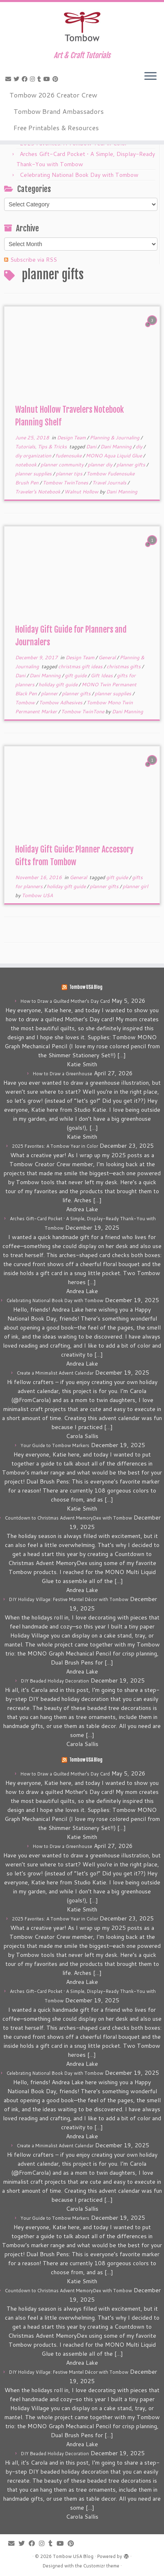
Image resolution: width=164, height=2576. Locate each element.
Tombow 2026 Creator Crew (53, 95)
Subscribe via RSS (33, 260)
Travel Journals (110, 482)
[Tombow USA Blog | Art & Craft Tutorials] (82, 26)
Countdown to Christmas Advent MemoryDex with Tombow (68, 1518)
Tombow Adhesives (61, 702)
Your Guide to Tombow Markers (54, 1445)
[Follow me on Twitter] (18, 79)
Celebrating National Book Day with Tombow (79, 175)
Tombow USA (37, 895)
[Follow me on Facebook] (26, 79)
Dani (92, 446)
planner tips (70, 473)
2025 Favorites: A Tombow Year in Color (55, 1146)
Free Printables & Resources (56, 127)
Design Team (72, 437)
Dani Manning (116, 446)
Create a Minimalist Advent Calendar (55, 1373)
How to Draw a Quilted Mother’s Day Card (65, 1001)
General (107, 657)
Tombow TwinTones (66, 482)
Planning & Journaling (115, 437)
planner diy (101, 464)
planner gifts (131, 464)
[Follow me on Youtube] (47, 79)
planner (50, 693)
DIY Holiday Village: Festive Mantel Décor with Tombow (68, 1599)
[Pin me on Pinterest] (56, 79)
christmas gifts (124, 666)
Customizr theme (101, 2565)
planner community (63, 464)
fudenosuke (69, 455)
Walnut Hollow (82, 491)
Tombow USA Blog (85, 987)
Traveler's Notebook (38, 491)
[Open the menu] (150, 76)
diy (140, 446)
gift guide (76, 675)
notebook (26, 464)
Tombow (25, 702)
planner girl (135, 886)
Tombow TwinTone (83, 711)
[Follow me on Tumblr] (40, 79)
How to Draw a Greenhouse (62, 1073)
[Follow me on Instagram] (33, 79)
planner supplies (34, 473)
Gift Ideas (102, 675)
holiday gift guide (59, 684)
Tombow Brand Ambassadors (59, 111)
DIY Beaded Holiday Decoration (55, 1681)
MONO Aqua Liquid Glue (114, 455)
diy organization (33, 455)
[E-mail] (9, 79)
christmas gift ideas (81, 666)
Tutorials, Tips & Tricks (41, 446)
